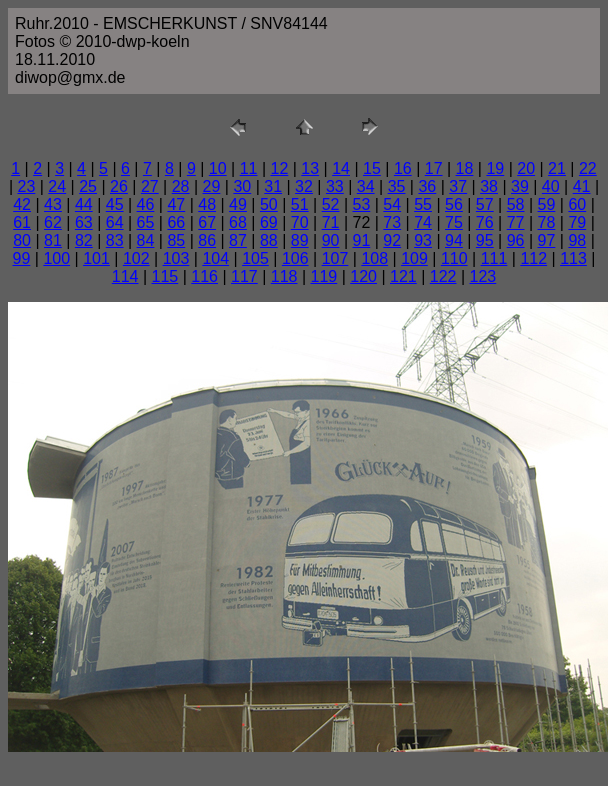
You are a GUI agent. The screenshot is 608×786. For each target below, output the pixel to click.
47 (176, 204)
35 (397, 186)
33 (335, 186)
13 (310, 168)
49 (238, 204)
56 (454, 204)
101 (96, 258)
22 (588, 168)
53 (361, 204)
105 (255, 258)
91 (361, 240)
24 (57, 186)
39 (520, 186)
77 (516, 222)
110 (454, 258)
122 (443, 276)
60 (577, 204)
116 (204, 276)
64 (115, 222)
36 (427, 186)
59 (547, 204)
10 (218, 168)
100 (56, 258)
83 (115, 240)
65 (146, 222)
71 (331, 222)
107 (335, 258)
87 (238, 240)
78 (547, 222)
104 (215, 258)
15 (372, 168)
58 (516, 204)
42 (22, 204)
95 (485, 240)
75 (454, 222)
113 (573, 258)
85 (176, 240)
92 (392, 240)
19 (495, 168)
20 (526, 168)
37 (458, 186)
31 (273, 186)
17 (434, 168)
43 (53, 204)
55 (423, 204)
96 (516, 240)
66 (176, 222)
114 (125, 276)
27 (150, 186)
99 (22, 258)
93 (423, 240)
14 (341, 168)
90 (331, 240)
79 (577, 222)
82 (84, 240)
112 (533, 258)
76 (485, 222)
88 (269, 240)
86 (207, 240)
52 (331, 204)
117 (244, 276)
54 (392, 204)
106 (295, 258)
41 (582, 186)
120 (363, 276)
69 (269, 222)
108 (374, 258)
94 (454, 240)
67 (207, 222)
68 (238, 222)
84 (146, 240)
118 (284, 276)
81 (53, 240)
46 (146, 204)
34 (366, 186)
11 (249, 168)
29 (212, 186)
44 (84, 204)
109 (414, 258)
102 (136, 258)
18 (465, 168)
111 (494, 258)
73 (392, 222)
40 (551, 186)
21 (557, 168)
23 (27, 186)
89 (300, 240)
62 (53, 222)
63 (84, 222)
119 (324, 276)
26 (119, 186)
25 (88, 186)
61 (22, 222)
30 (242, 186)
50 (269, 204)
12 (280, 168)
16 (403, 168)
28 (181, 186)
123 (483, 276)
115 (165, 276)
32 (304, 186)
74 (423, 222)
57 (485, 204)
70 (300, 222)
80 (22, 240)
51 (300, 204)
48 (207, 204)
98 (577, 240)
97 (547, 240)
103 (176, 258)
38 (489, 186)
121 (403, 276)
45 (115, 204)
